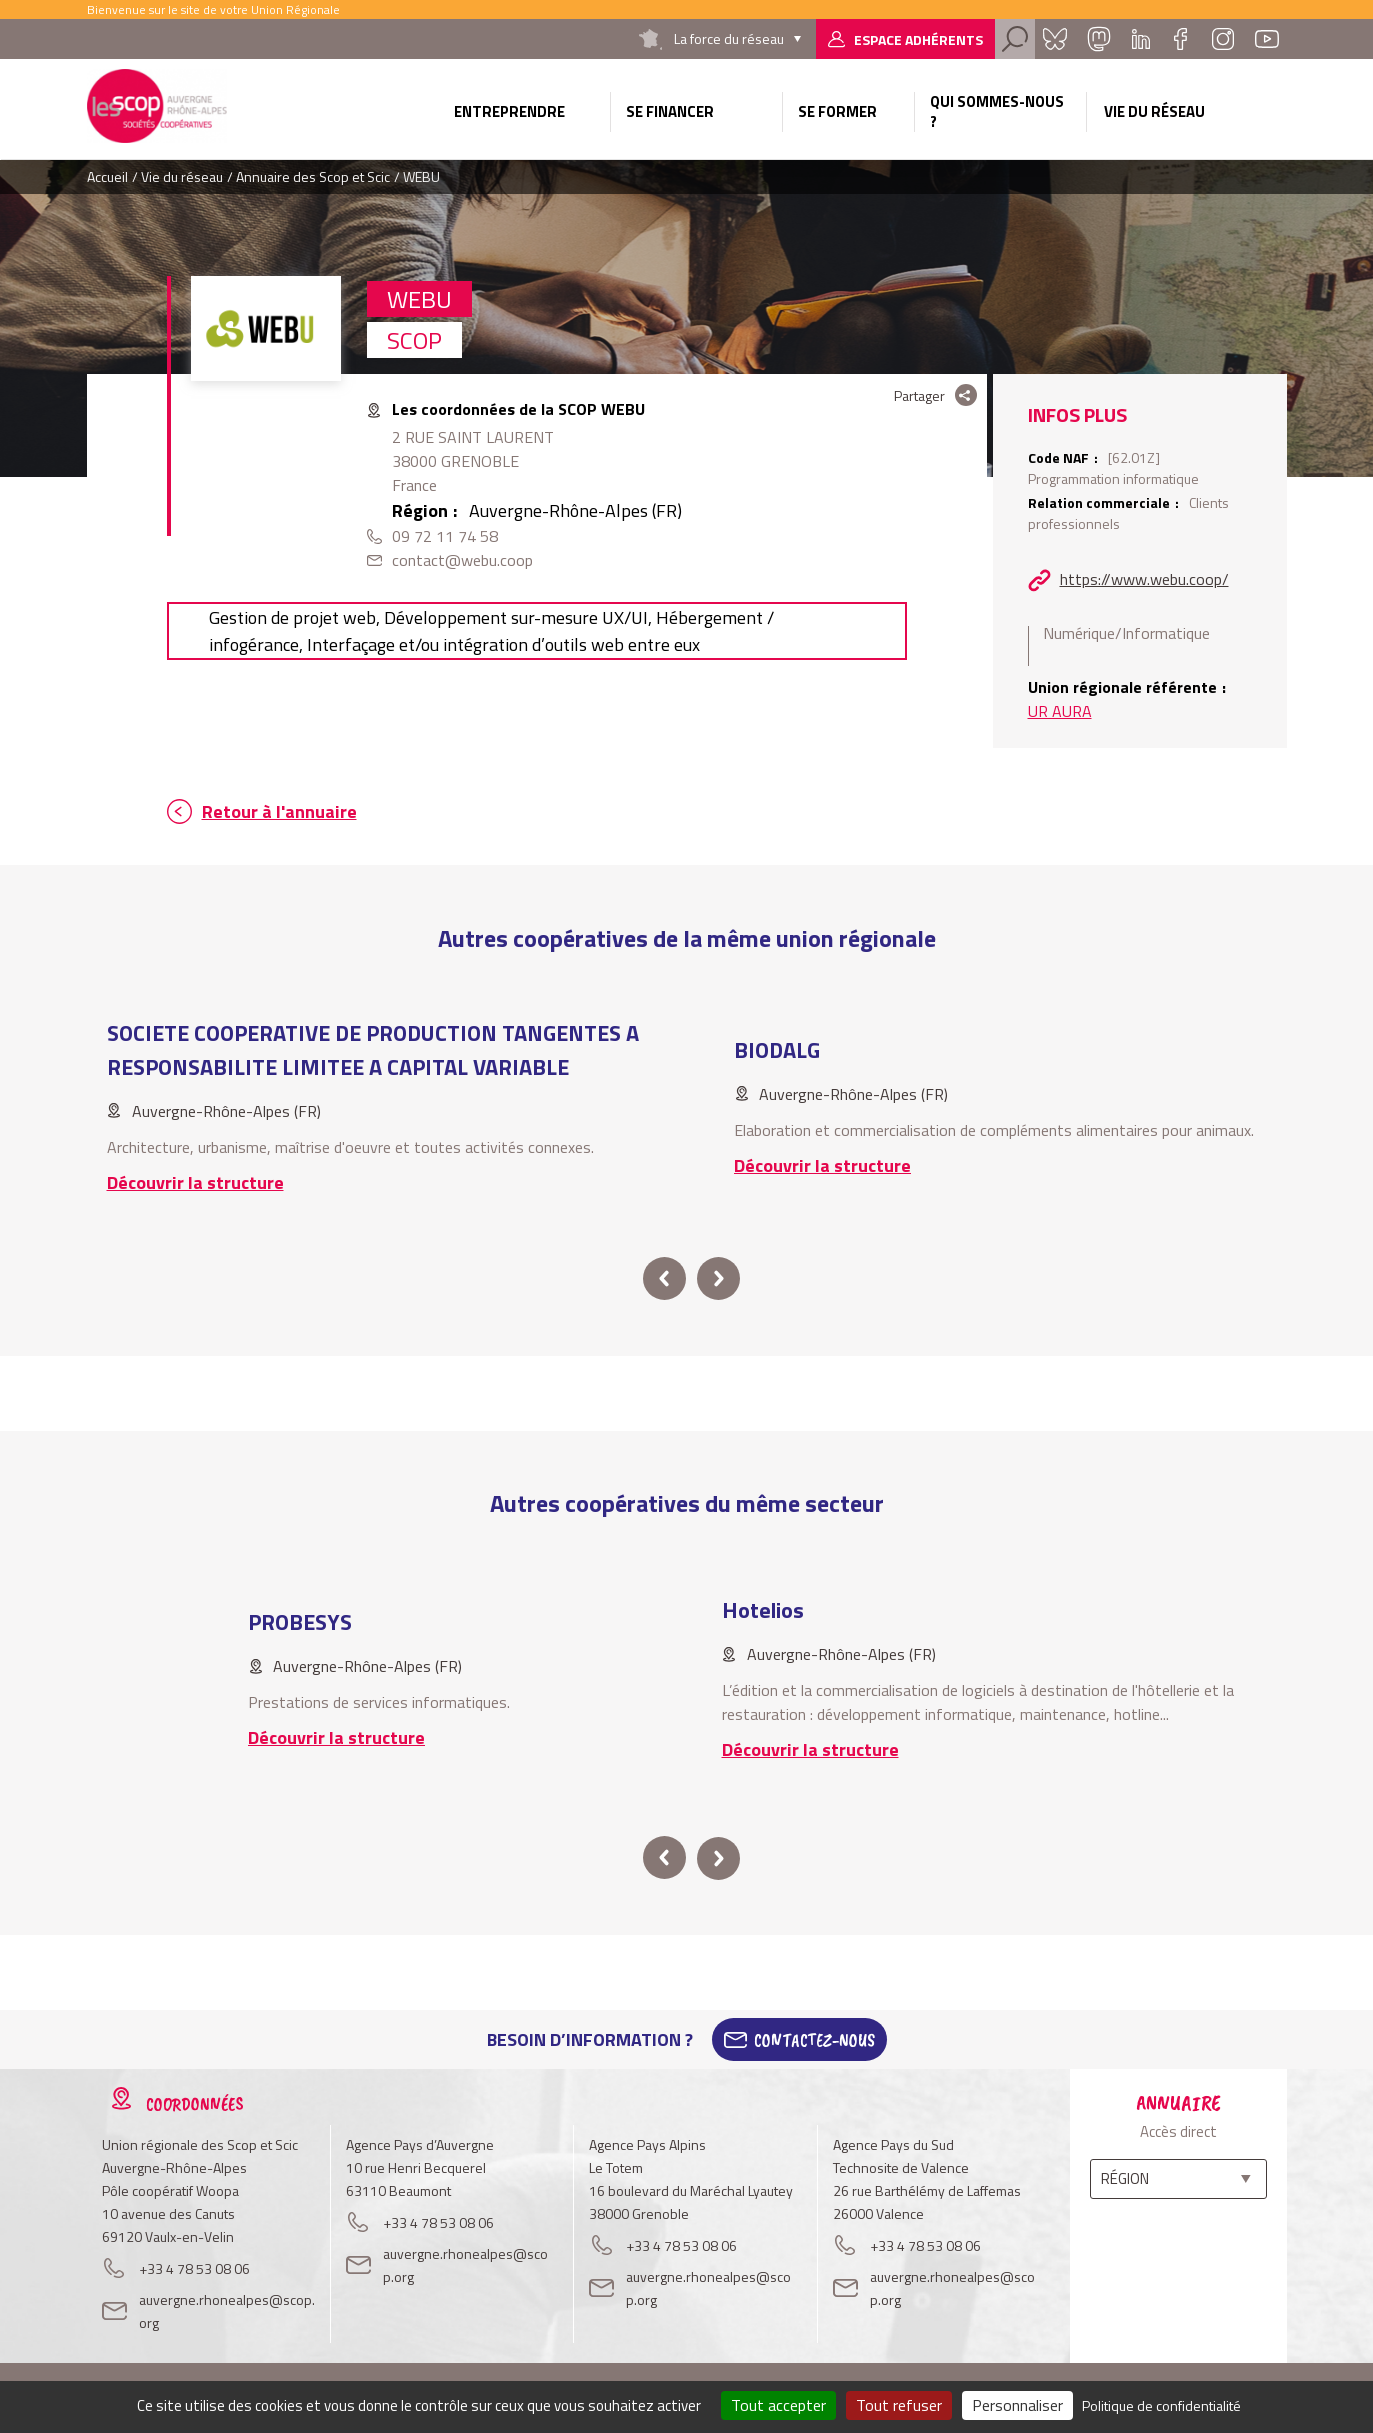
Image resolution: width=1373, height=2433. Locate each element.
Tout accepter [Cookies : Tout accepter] (778, 2405)
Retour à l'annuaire (279, 811)
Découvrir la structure (195, 1182)
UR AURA (1060, 711)
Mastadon (1099, 39)
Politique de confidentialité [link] (1161, 2405)
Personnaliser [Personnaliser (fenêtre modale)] (1017, 2405)
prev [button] (664, 1278)
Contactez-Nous (814, 2040)
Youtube (1267, 39)
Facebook (1181, 39)
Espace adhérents (918, 39)
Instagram (1223, 39)
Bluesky (1055, 39)
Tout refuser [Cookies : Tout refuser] (899, 2405)
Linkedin (1141, 39)
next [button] (718, 1278)
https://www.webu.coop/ (1144, 579)
